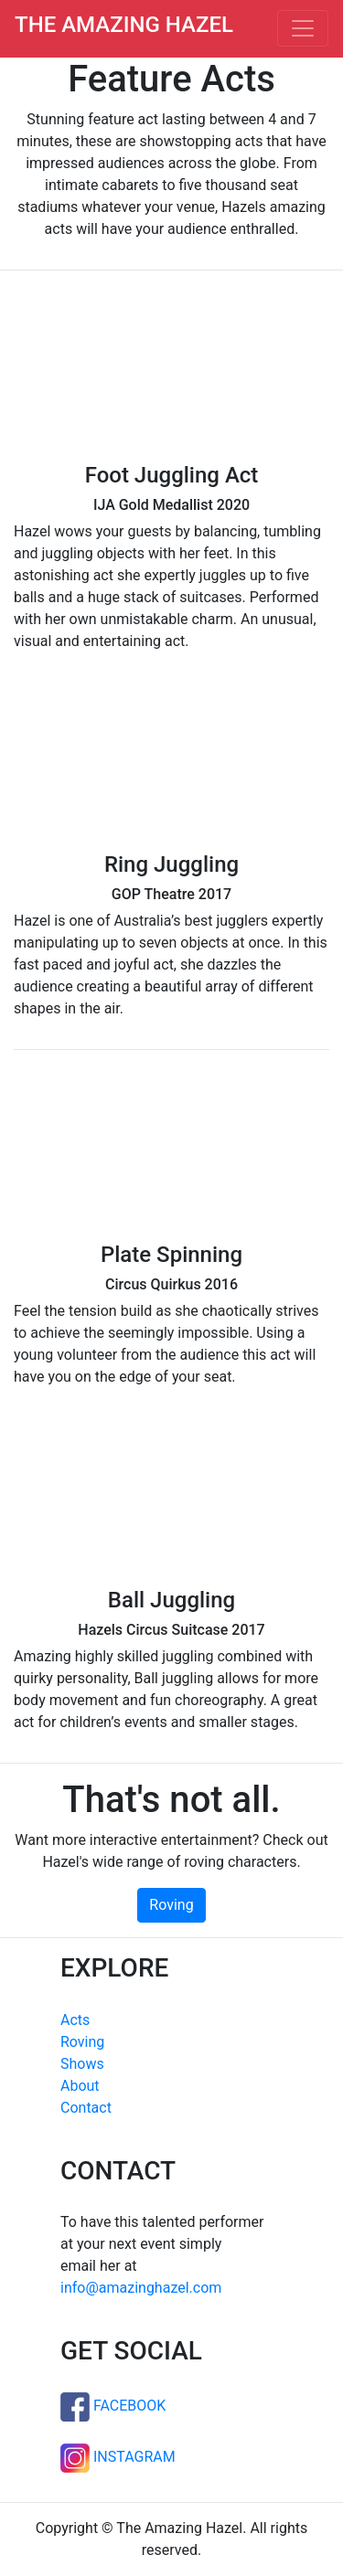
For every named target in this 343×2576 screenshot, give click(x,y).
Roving (82, 2042)
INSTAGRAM (118, 2456)
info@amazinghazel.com (140, 2287)
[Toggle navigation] (302, 28)
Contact (86, 2107)
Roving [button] (171, 1904)
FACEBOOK (113, 2405)
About (80, 2085)
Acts (75, 2020)
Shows (82, 2063)
